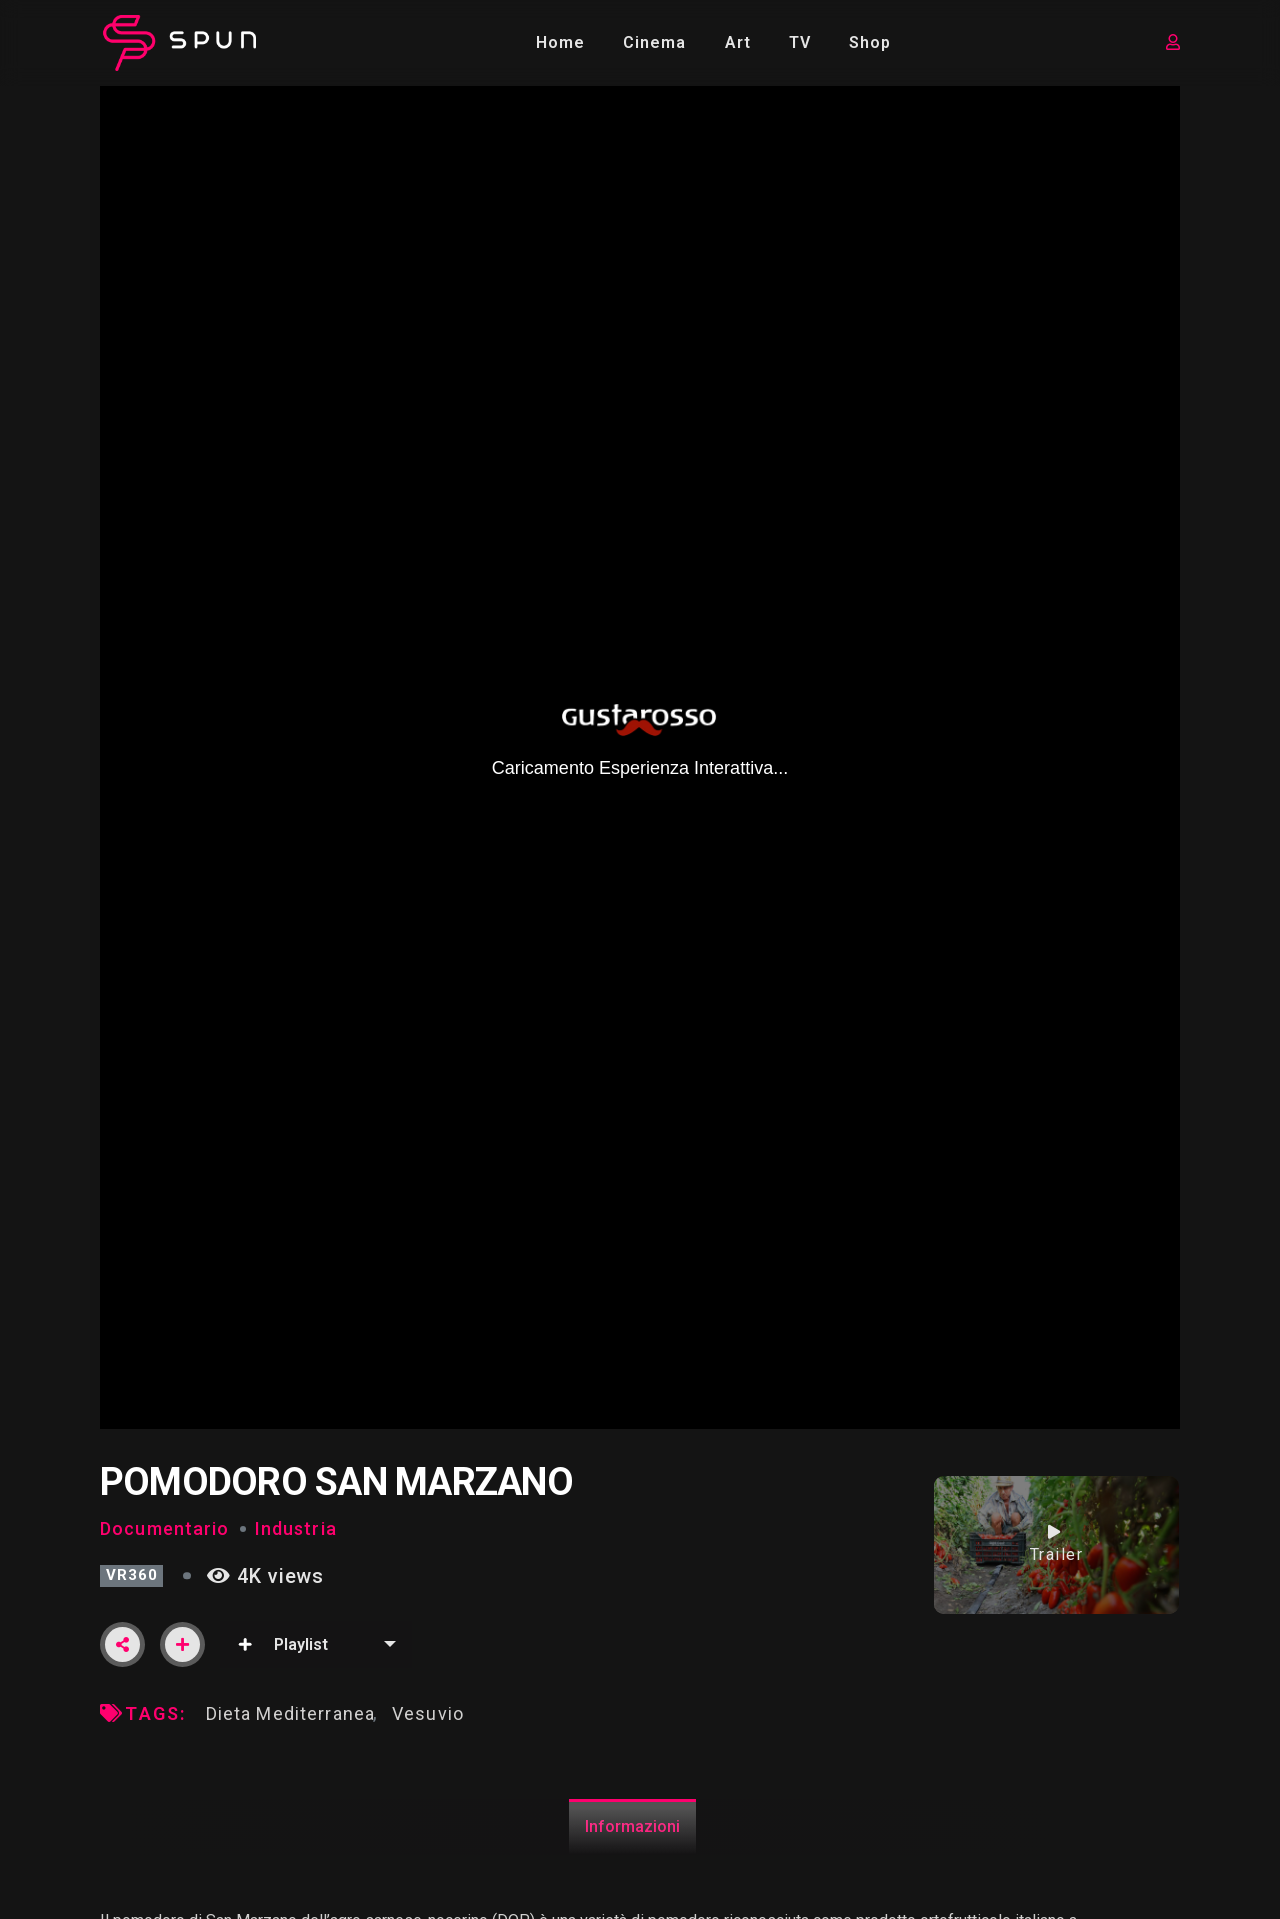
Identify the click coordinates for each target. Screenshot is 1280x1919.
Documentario (165, 1528)
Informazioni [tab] (632, 1826)
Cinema (654, 42)
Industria (296, 1528)
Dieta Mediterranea (290, 1713)
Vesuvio (428, 1713)
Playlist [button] (282, 1644)
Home (560, 42)
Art (738, 42)
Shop (870, 42)
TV (800, 42)
